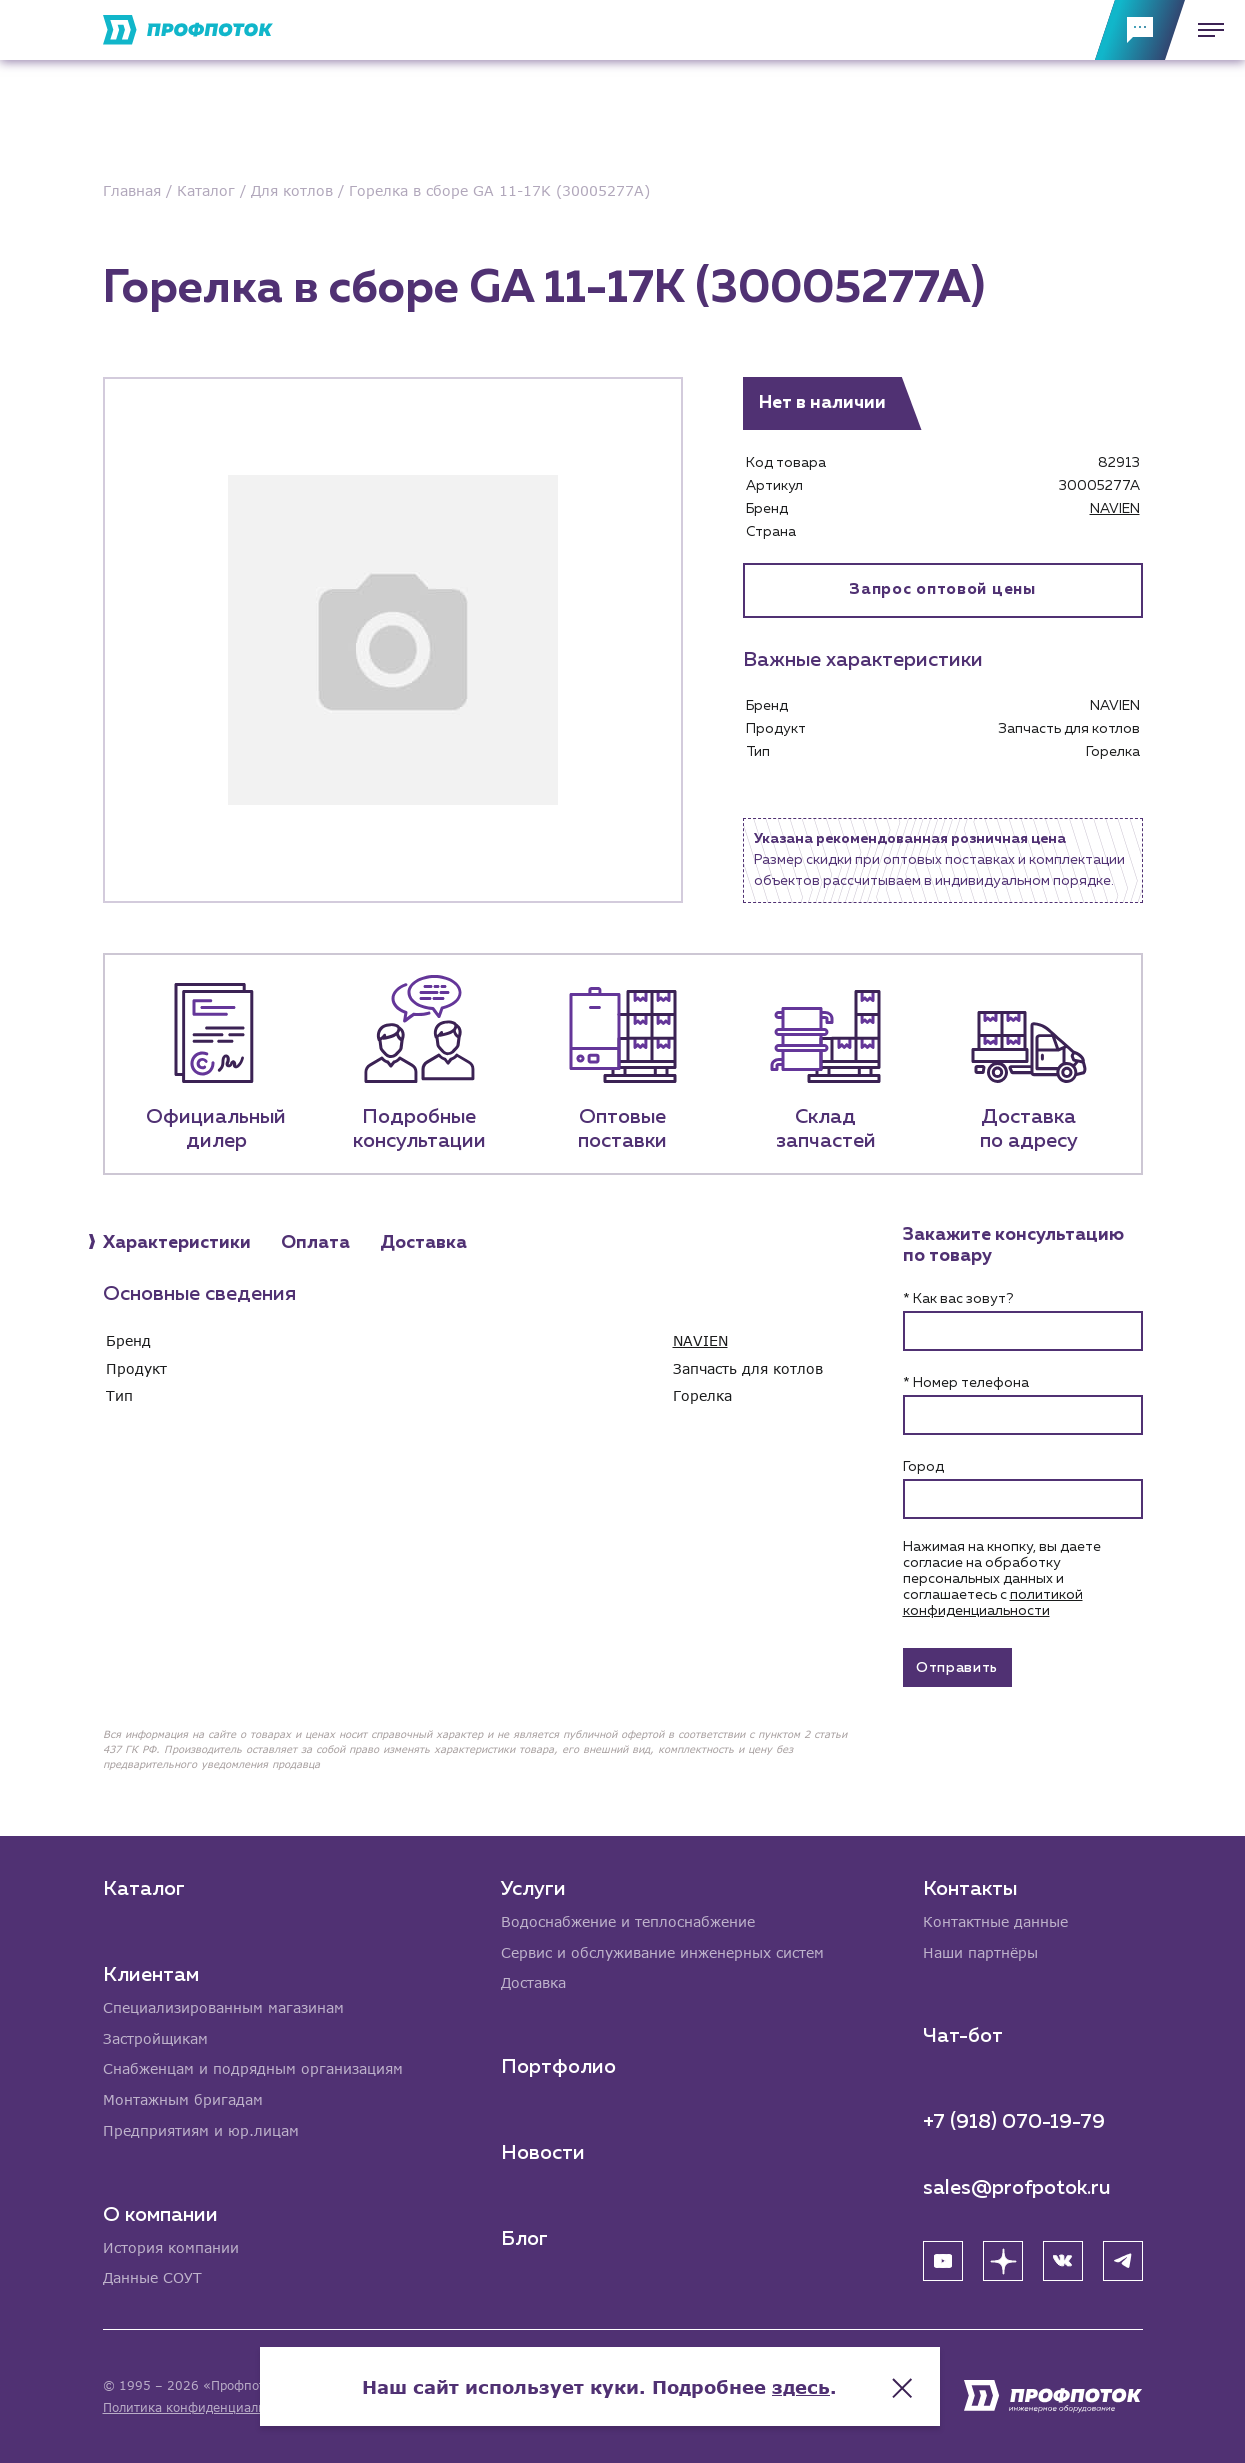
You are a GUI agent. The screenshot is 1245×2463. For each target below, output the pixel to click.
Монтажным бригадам (183, 2099)
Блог (524, 2238)
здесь (824, 2383)
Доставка (533, 1982)
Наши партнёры (980, 1951)
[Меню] (1205, 30)
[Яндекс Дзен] (1003, 2260)
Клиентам (151, 1973)
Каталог (144, 1887)
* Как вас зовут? (958, 1299)
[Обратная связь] (1140, 30)
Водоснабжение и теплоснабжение (628, 1920)
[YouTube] (943, 2260)
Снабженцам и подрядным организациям (253, 2068)
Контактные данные (995, 1920)
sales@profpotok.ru (1017, 2187)
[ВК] (1063, 2260)
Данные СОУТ (152, 2278)
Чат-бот (963, 2035)
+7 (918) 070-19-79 (1014, 2121)
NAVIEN (1115, 509)
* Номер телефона (966, 1383)
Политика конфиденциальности (201, 2407)
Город (923, 1467)
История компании (171, 2247)
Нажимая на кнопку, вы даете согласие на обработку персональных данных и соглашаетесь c (1002, 1579)
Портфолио (558, 2066)
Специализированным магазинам (223, 2006)
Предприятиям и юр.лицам (201, 2130)
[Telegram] (1123, 2260)
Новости (543, 2152)
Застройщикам (155, 2037)
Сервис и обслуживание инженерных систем (662, 1951)
